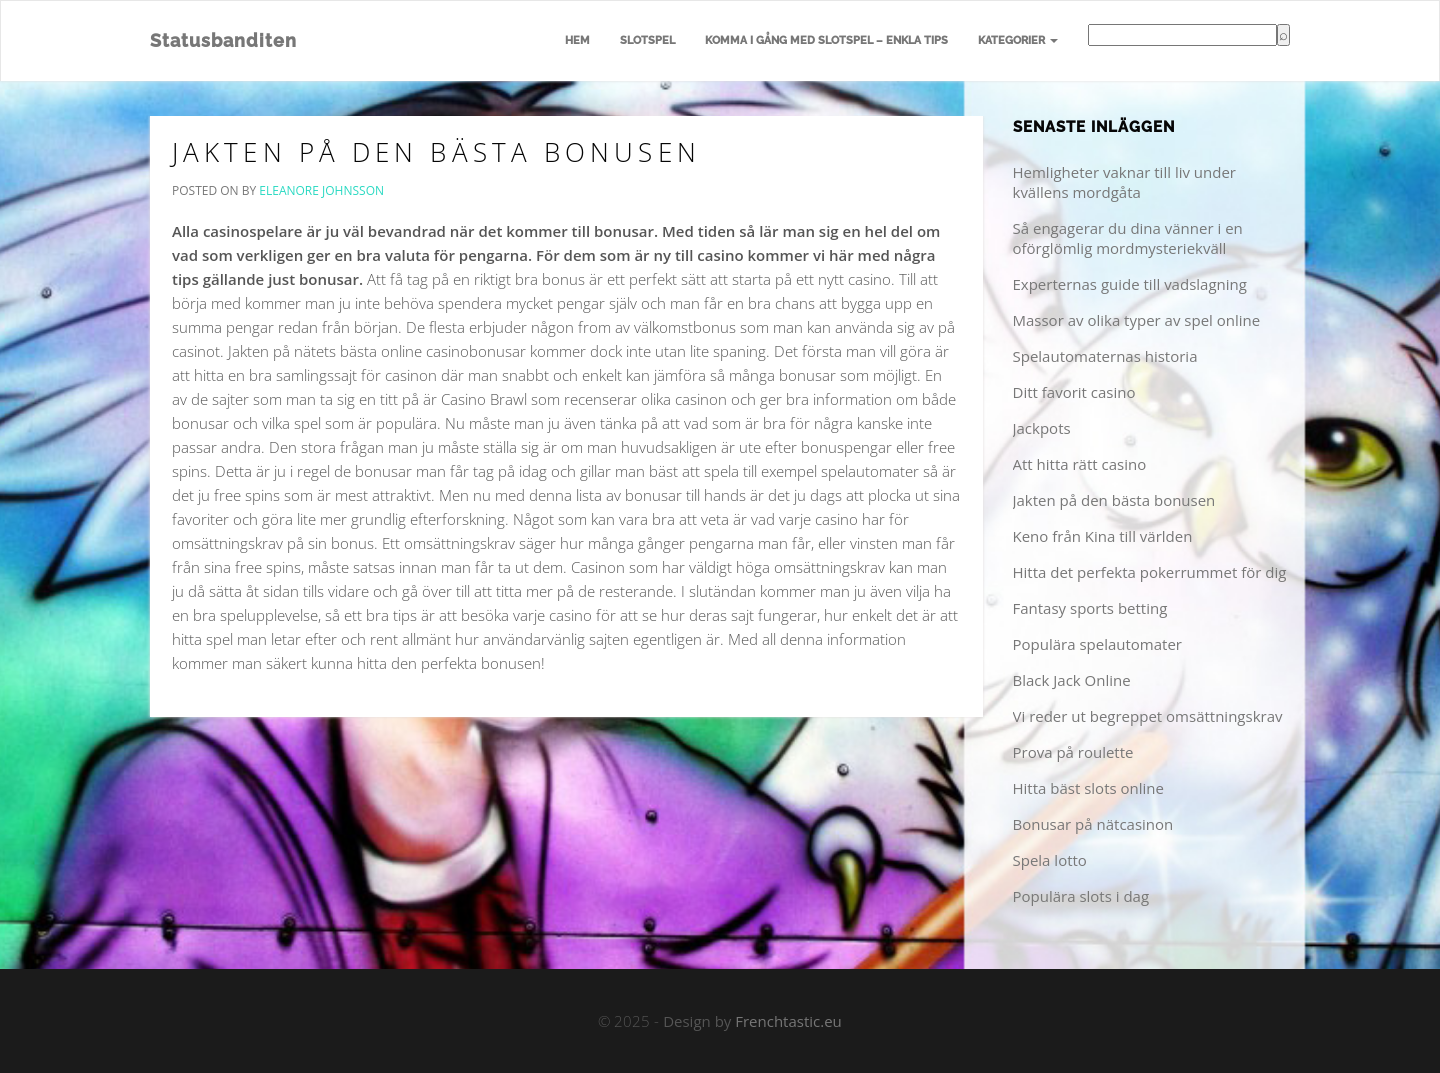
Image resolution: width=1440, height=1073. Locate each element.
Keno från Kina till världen (1103, 536)
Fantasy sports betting (1090, 608)
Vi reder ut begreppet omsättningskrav (1148, 716)
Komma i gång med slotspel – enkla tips (826, 40)
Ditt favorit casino (1074, 392)
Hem (577, 40)
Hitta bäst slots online (1088, 788)
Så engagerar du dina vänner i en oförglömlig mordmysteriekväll (1128, 238)
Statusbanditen (223, 40)
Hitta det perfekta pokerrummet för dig (1150, 572)
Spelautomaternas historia (1105, 356)
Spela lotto (1050, 860)
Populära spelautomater (1097, 644)
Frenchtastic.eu (788, 1021)
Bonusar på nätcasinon (1093, 824)
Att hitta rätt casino (1080, 464)
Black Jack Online (1072, 680)
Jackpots (1042, 428)
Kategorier (1018, 40)
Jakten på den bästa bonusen (436, 152)
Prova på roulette (1073, 752)
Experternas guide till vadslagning (1130, 284)
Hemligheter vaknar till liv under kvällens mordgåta (1124, 182)
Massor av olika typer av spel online (1137, 320)
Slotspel (647, 40)
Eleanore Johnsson (321, 190)
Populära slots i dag (1081, 896)
